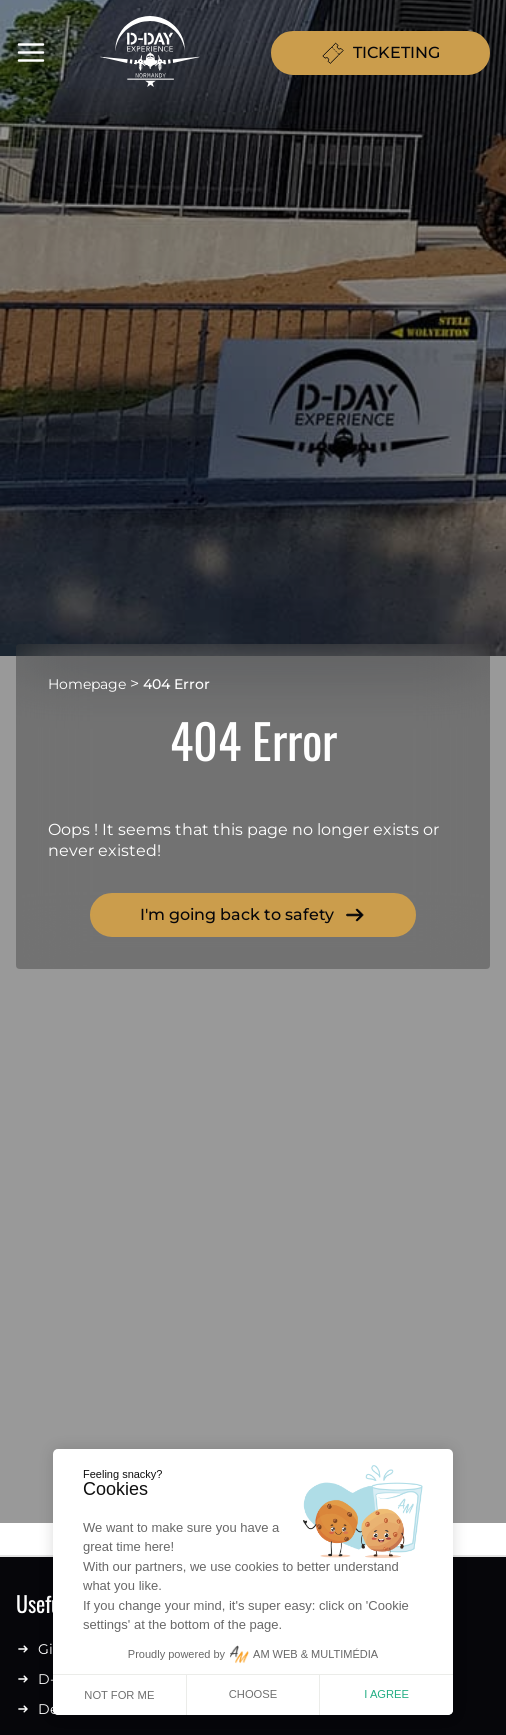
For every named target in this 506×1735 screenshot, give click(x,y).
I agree (386, 1694)
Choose (253, 1694)
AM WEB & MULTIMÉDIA (315, 1654)
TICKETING (380, 53)
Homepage (87, 684)
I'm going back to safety (253, 915)
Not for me (119, 1695)
